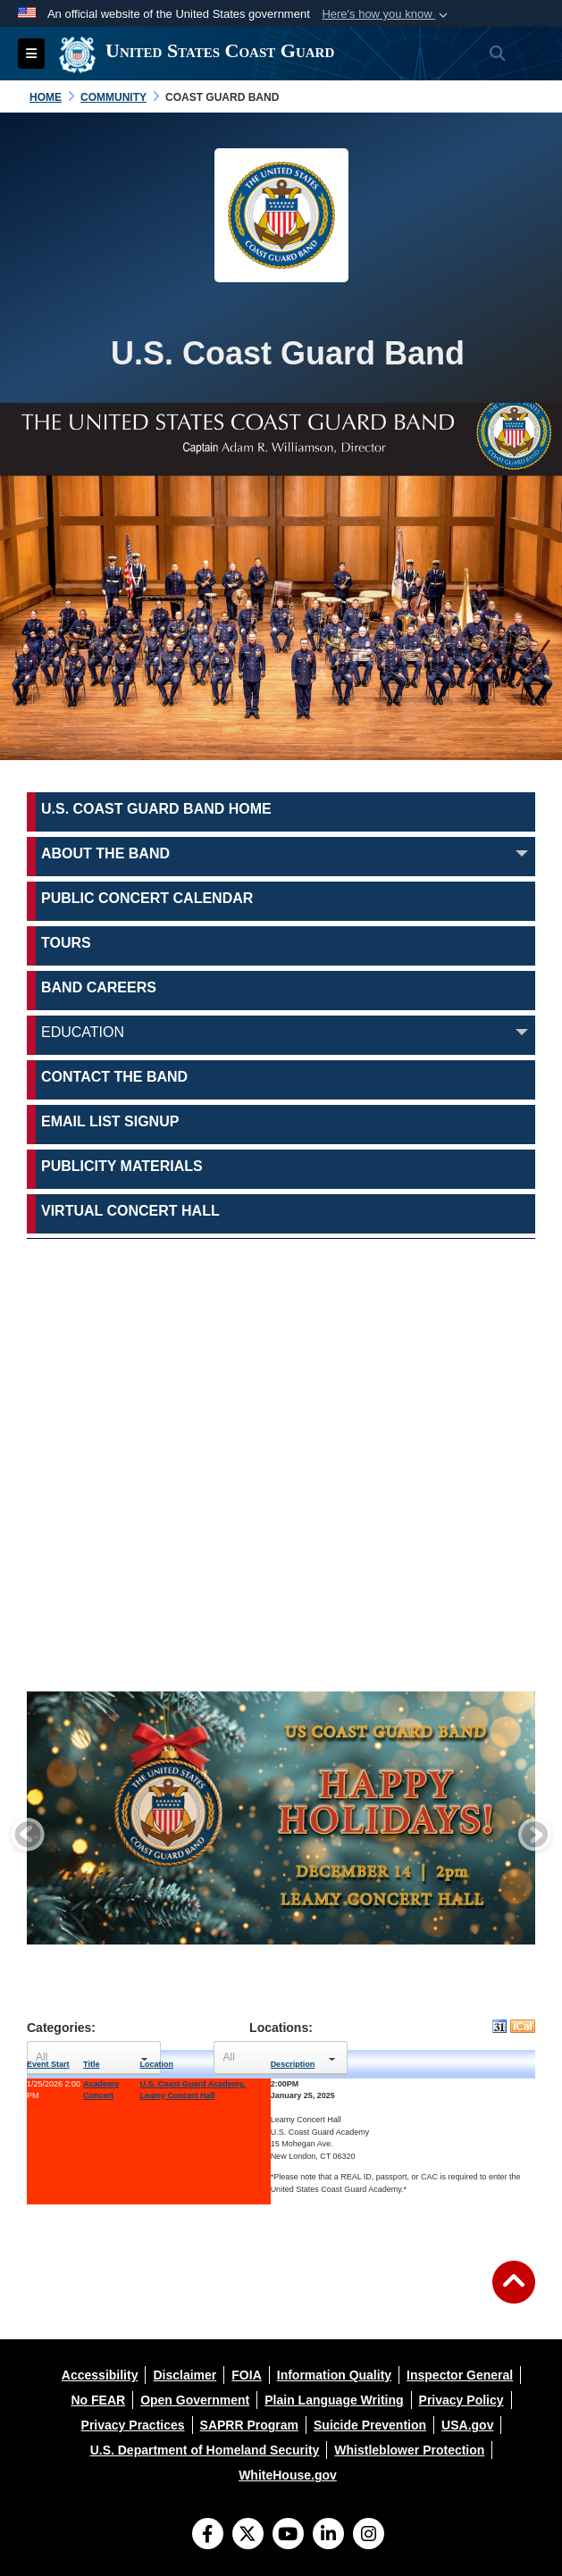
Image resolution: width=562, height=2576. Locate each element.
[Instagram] (368, 2536)
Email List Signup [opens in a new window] (110, 1121)
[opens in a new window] (100, 2375)
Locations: (281, 2027)
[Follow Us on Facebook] (207, 2536)
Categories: (61, 2027)
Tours (66, 942)
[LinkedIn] (328, 2536)
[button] (386, 14)
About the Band (105, 853)
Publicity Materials (122, 1166)
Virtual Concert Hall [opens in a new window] (130, 1210)
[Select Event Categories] (79, 2057)
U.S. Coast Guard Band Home (156, 808)
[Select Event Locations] (265, 2057)
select (145, 2058)
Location (157, 2064)
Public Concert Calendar (147, 898)
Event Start (48, 2064)
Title (91, 2064)
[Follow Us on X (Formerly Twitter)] (248, 2536)
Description (293, 2064)
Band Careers (98, 987)
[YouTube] (288, 2536)
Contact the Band (114, 1076)
